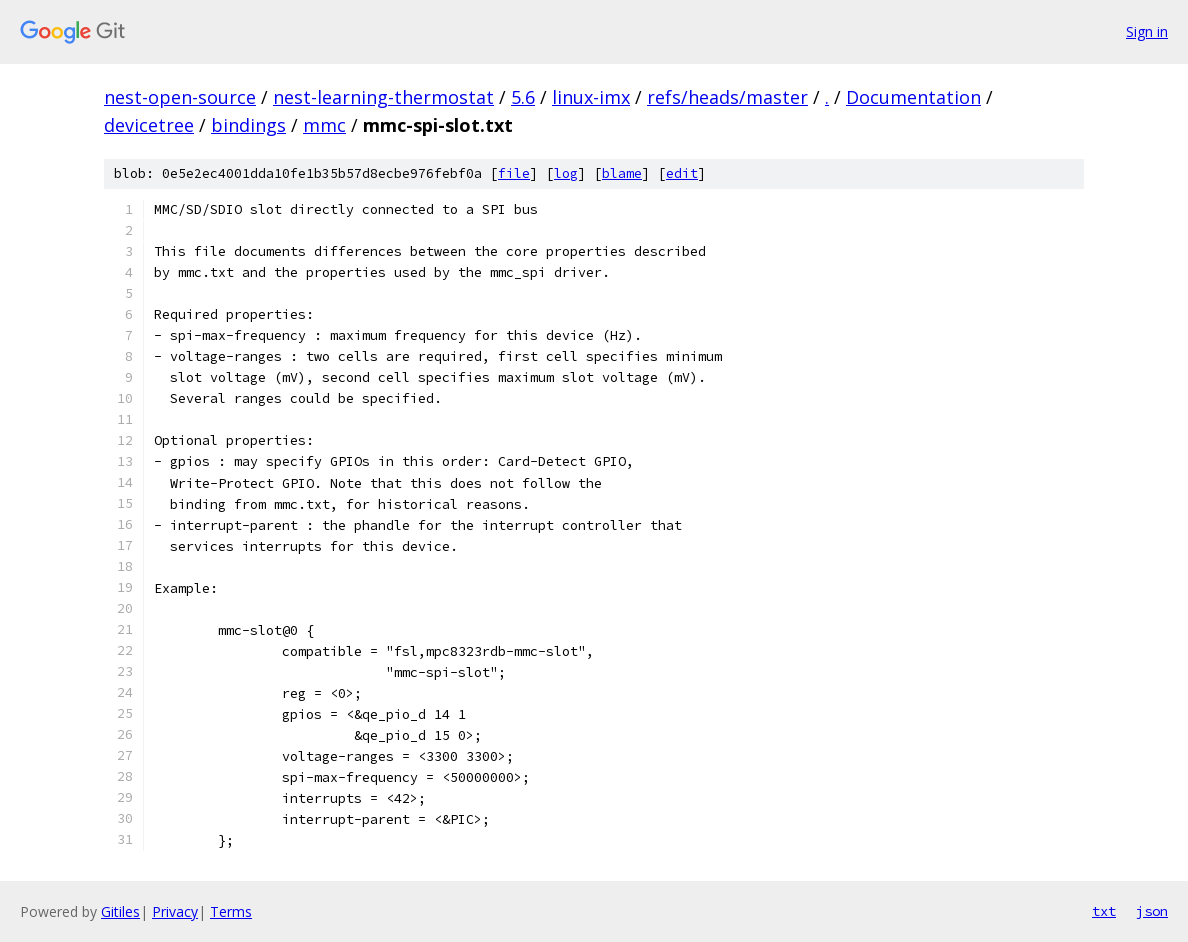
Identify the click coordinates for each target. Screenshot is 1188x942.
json (1152, 911)
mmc (324, 125)
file (514, 173)
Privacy (175, 911)
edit (682, 173)
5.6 (523, 97)
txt (1104, 911)
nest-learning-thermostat (383, 97)
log (566, 173)
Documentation (913, 97)
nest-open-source (180, 97)
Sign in (1147, 31)
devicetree (149, 125)
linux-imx (591, 97)
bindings (248, 125)
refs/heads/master (727, 97)
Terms (231, 911)
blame (622, 173)
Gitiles (120, 911)
